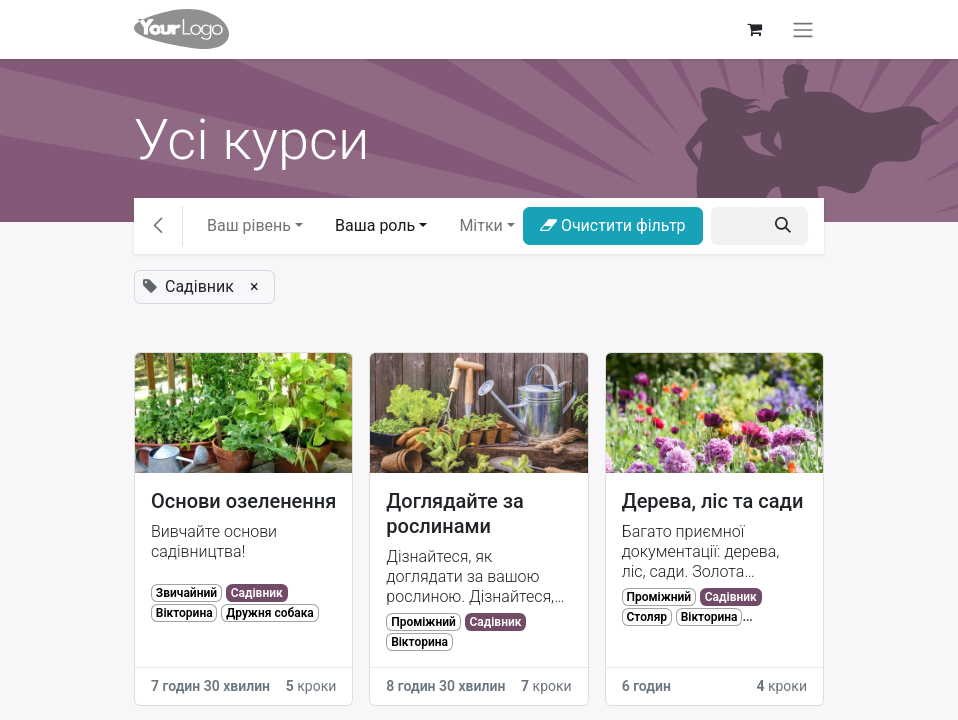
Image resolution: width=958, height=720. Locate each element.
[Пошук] (783, 226)
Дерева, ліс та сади (713, 501)
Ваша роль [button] (375, 225)
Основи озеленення (243, 501)
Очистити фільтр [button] (613, 225)
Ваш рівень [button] (249, 225)
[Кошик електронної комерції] (754, 29)
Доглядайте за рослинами (454, 513)
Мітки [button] (480, 225)
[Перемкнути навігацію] (803, 29)
